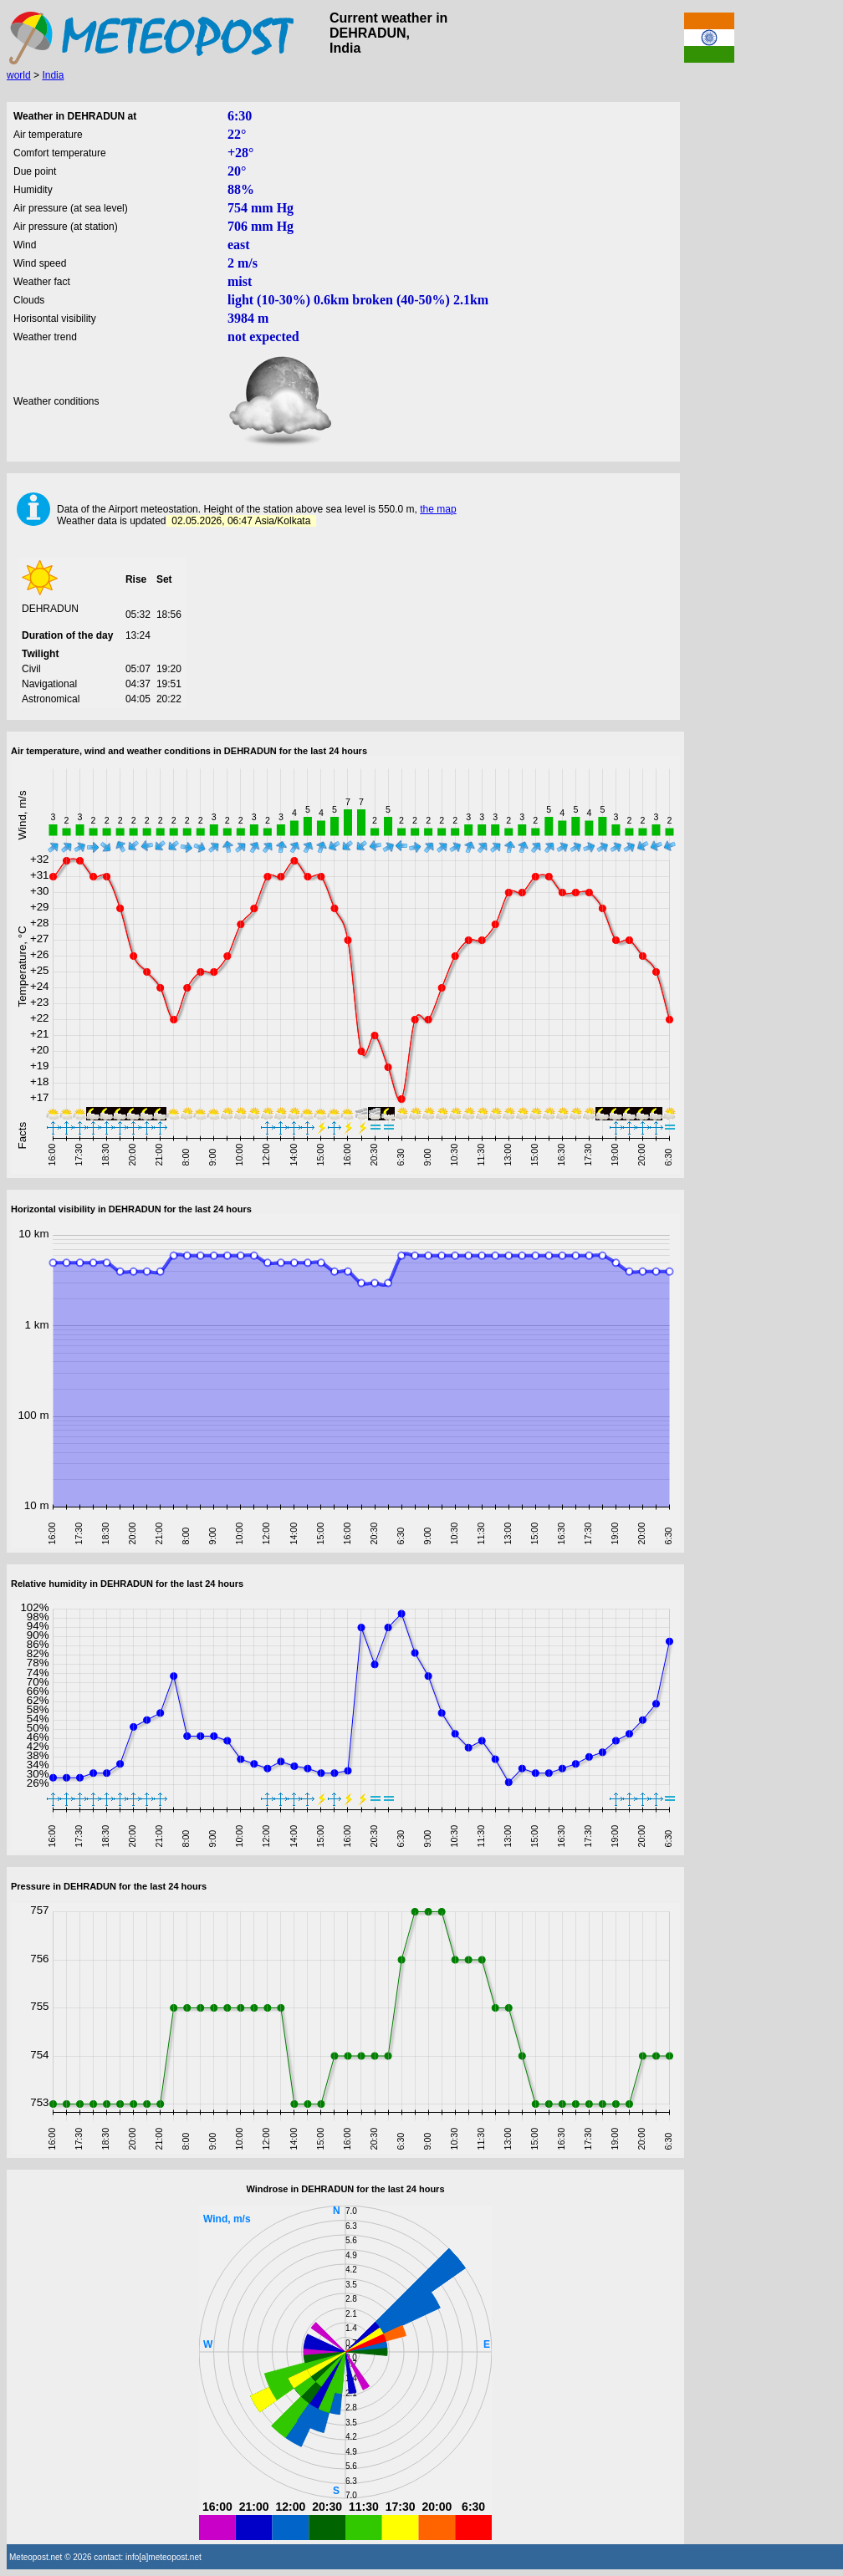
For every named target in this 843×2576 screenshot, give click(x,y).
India (53, 75)
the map (438, 509)
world (19, 75)
